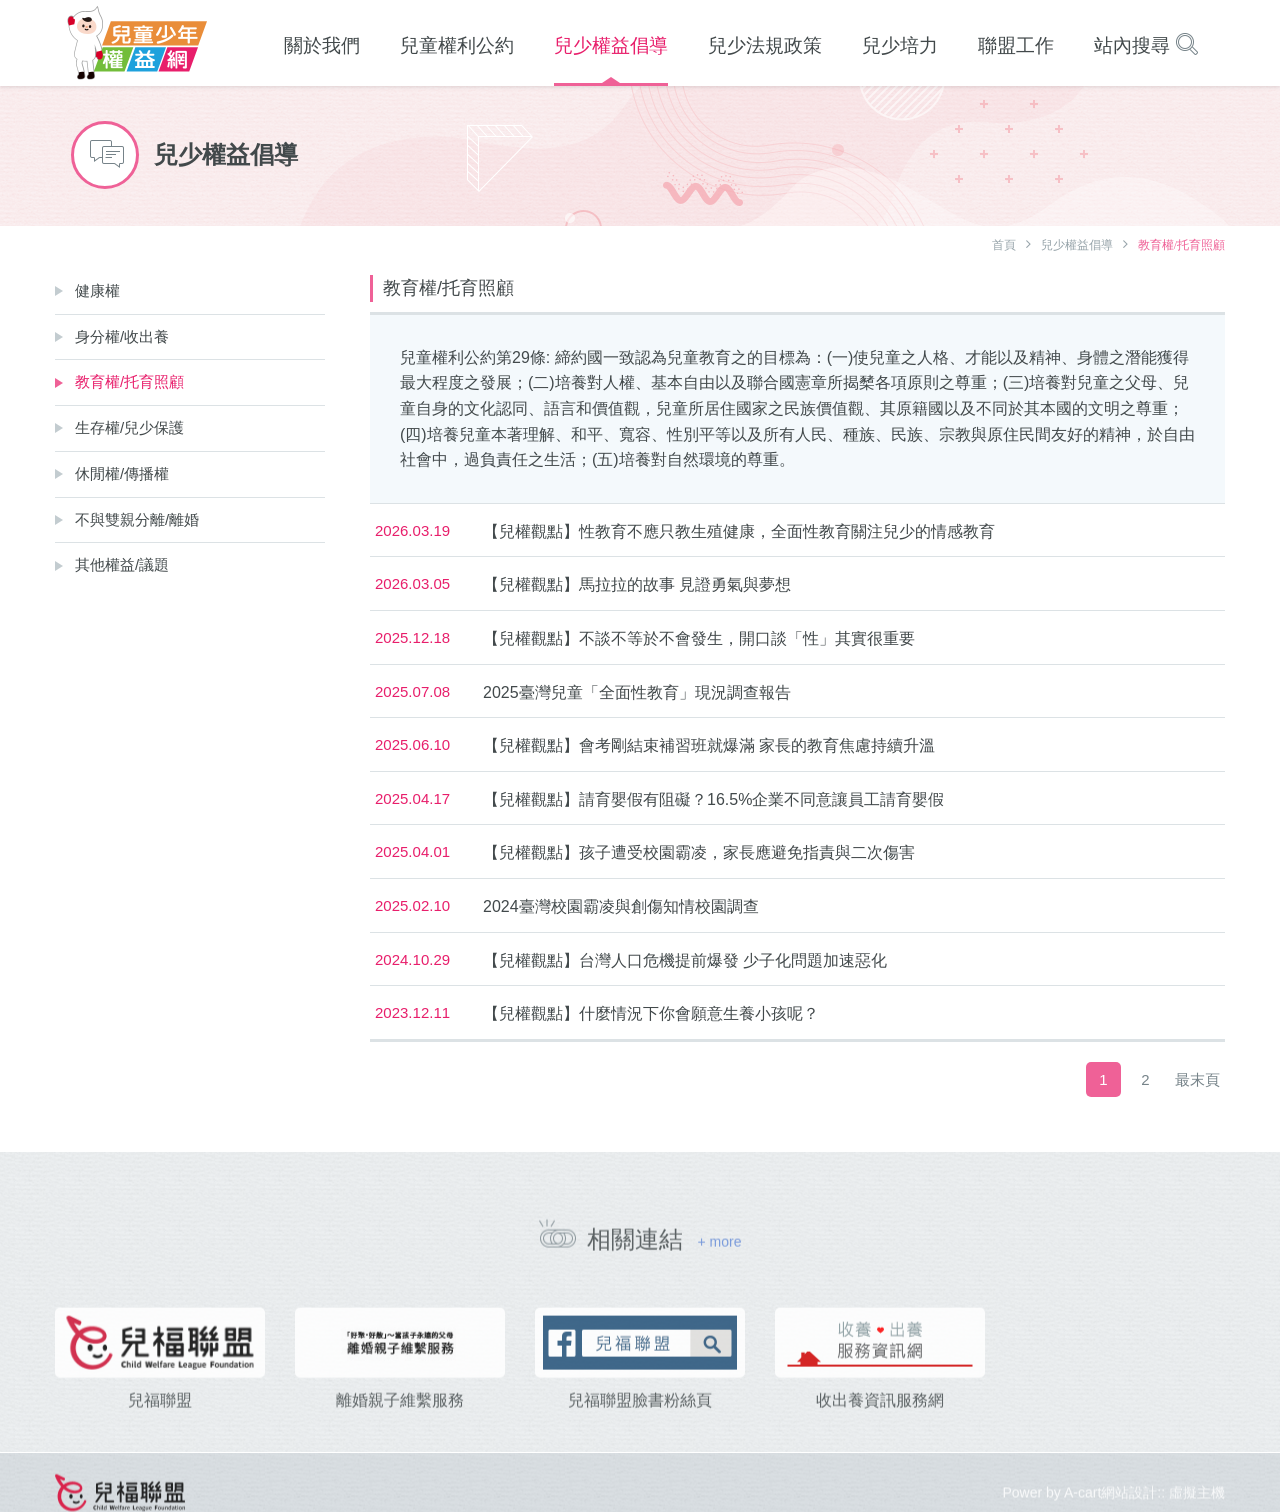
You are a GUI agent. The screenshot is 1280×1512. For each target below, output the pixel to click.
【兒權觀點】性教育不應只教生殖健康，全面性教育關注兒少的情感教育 (739, 531)
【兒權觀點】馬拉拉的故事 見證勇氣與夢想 (637, 584)
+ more (719, 1250)
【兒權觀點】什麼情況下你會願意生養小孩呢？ (651, 1013)
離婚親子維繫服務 (400, 1426)
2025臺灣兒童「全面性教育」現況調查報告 (637, 692)
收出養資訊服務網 (880, 1426)
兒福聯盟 (160, 1426)
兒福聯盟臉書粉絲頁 (640, 1426)
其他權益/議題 (122, 564)
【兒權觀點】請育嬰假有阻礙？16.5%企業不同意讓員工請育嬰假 (713, 799)
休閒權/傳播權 (122, 473)
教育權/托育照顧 (129, 381)
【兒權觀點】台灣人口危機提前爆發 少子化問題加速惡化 (685, 960)
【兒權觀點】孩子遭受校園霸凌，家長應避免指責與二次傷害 (699, 852)
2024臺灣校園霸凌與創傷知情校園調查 (621, 906)
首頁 (1004, 245)
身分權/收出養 (122, 336)
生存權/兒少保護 (129, 427)
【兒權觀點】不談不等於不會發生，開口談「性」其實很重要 (699, 638)
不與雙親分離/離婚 (137, 519)
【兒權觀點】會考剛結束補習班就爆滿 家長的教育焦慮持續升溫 (709, 745)
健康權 (97, 290)
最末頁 (1197, 1079)
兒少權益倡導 (1077, 245)
